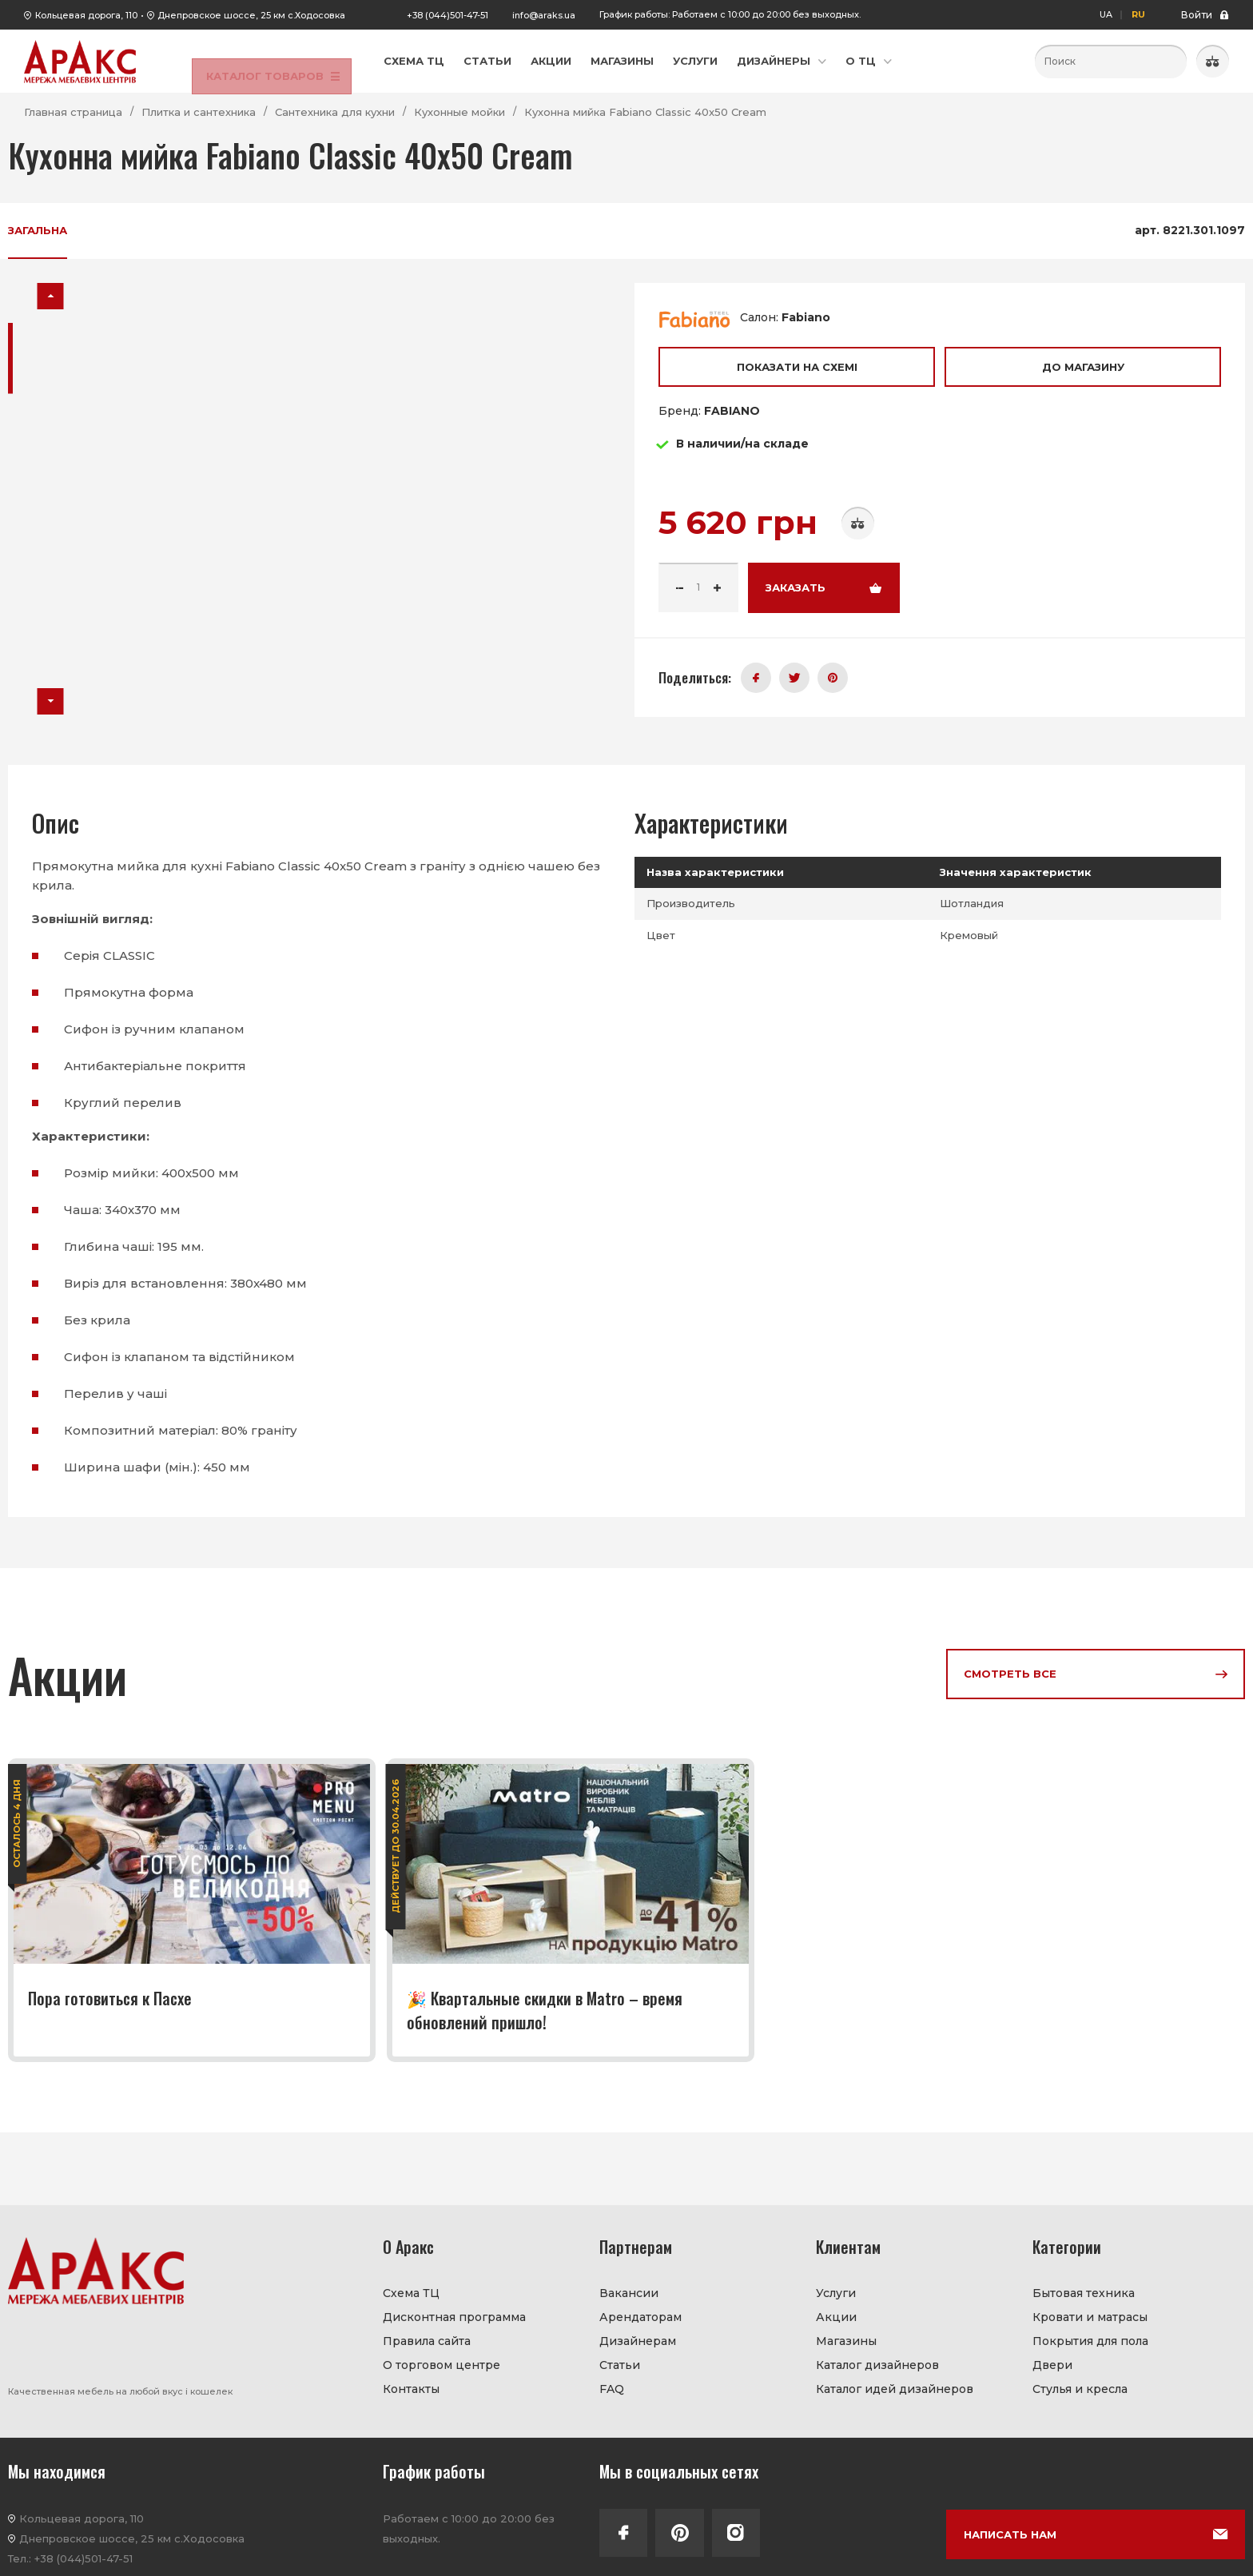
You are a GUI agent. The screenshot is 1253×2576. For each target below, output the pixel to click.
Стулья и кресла (1080, 2389)
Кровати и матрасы (1090, 2317)
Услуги (695, 60)
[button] (51, 296)
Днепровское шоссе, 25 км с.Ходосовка (251, 15)
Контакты (411, 2389)
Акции (551, 60)
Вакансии (628, 2293)
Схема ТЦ (414, 60)
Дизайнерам (637, 2341)
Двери (1052, 2365)
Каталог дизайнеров (877, 2365)
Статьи (487, 60)
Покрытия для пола (1090, 2341)
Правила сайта (427, 2341)
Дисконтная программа (454, 2317)
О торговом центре (441, 2365)
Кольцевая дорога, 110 (86, 15)
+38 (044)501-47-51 (447, 15)
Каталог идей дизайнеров (894, 2389)
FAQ (611, 2389)
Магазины (622, 60)
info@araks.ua (543, 15)
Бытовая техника (1083, 2293)
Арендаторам (640, 2317)
